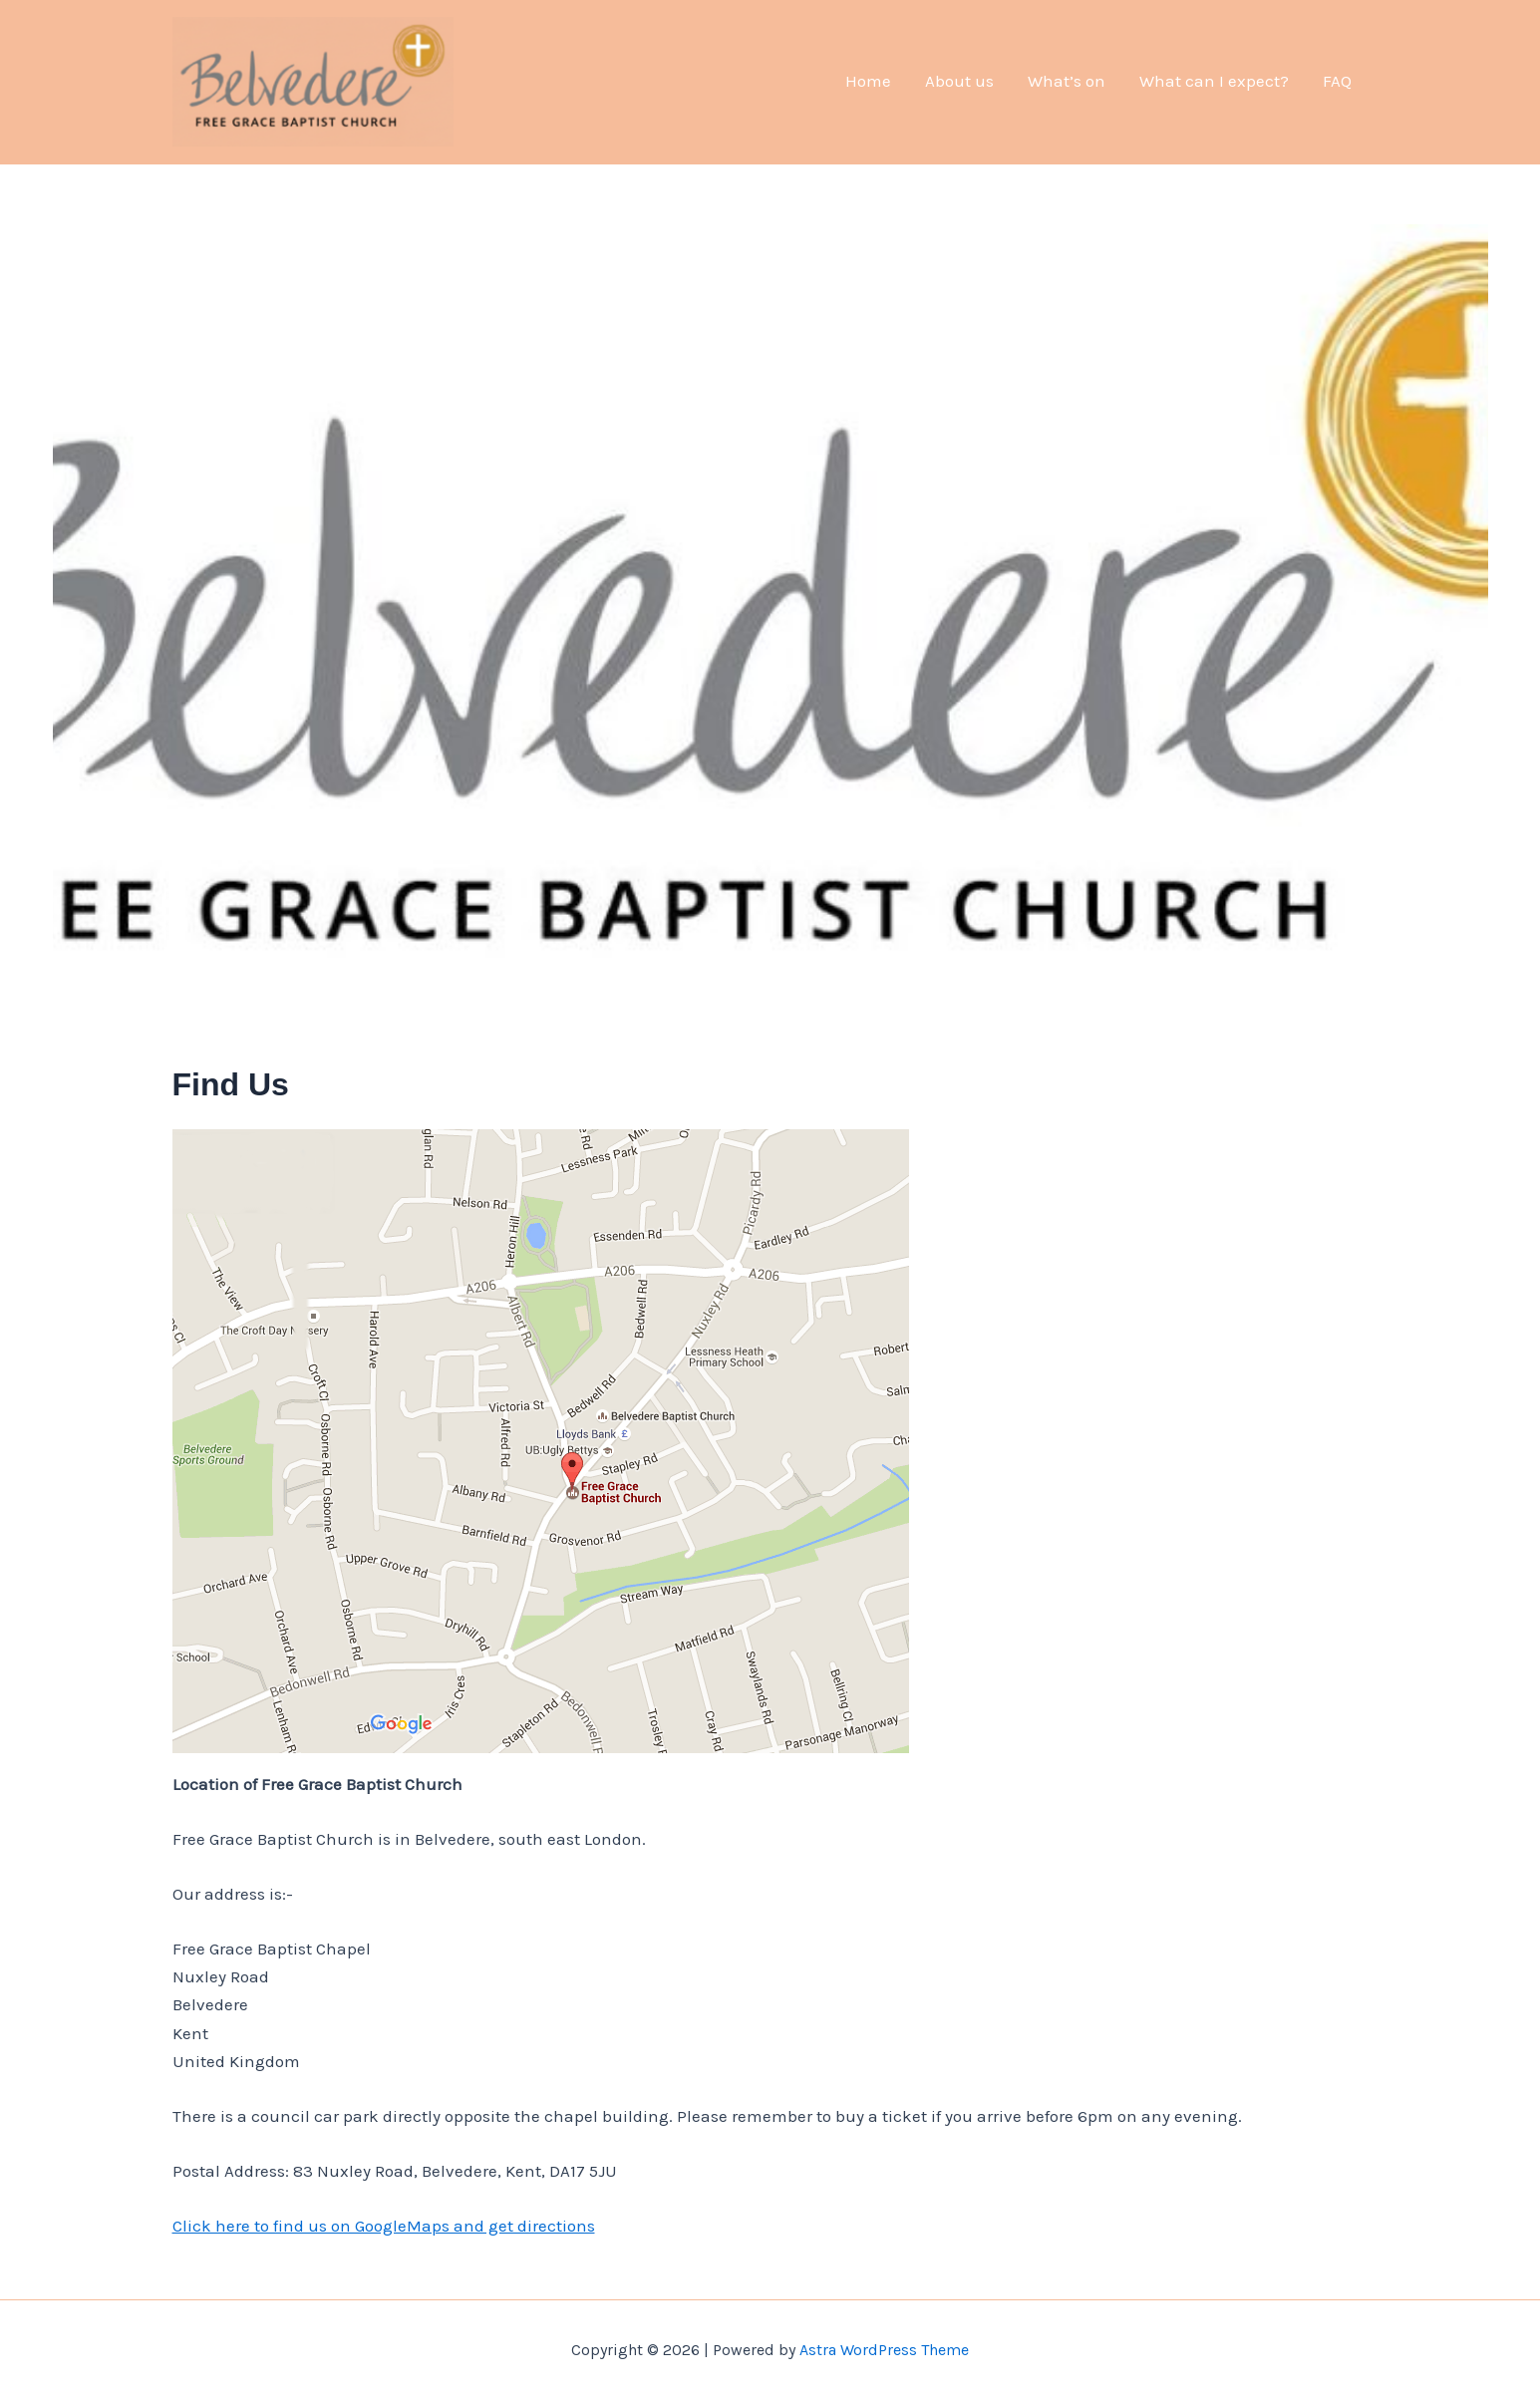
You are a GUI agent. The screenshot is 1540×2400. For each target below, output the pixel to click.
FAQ (1337, 81)
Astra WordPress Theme (884, 2349)
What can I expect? (1214, 81)
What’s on (1066, 81)
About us (959, 81)
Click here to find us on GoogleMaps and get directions (383, 2226)
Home (868, 81)
